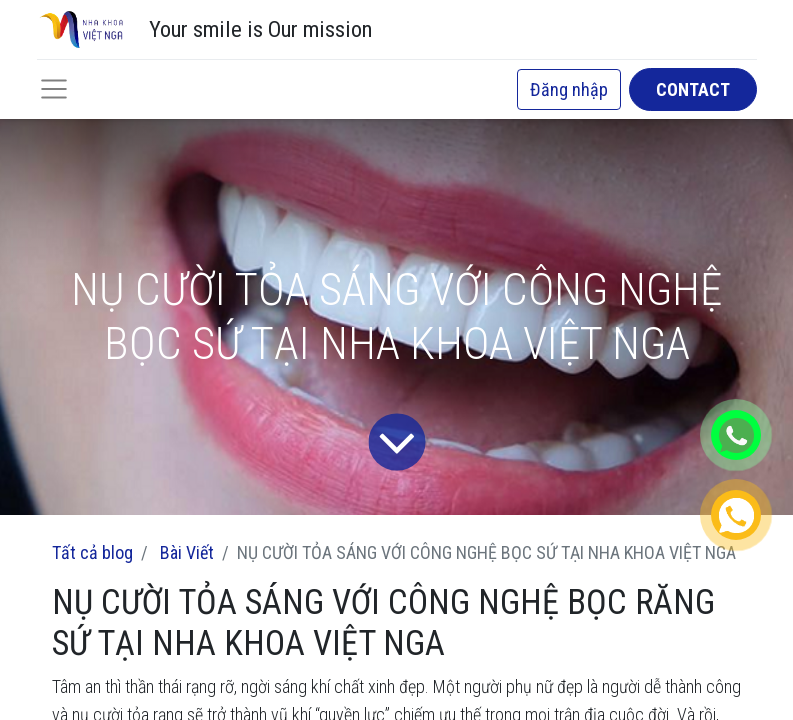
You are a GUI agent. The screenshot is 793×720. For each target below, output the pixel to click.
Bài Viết (187, 552)
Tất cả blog (92, 552)
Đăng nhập (569, 89)
